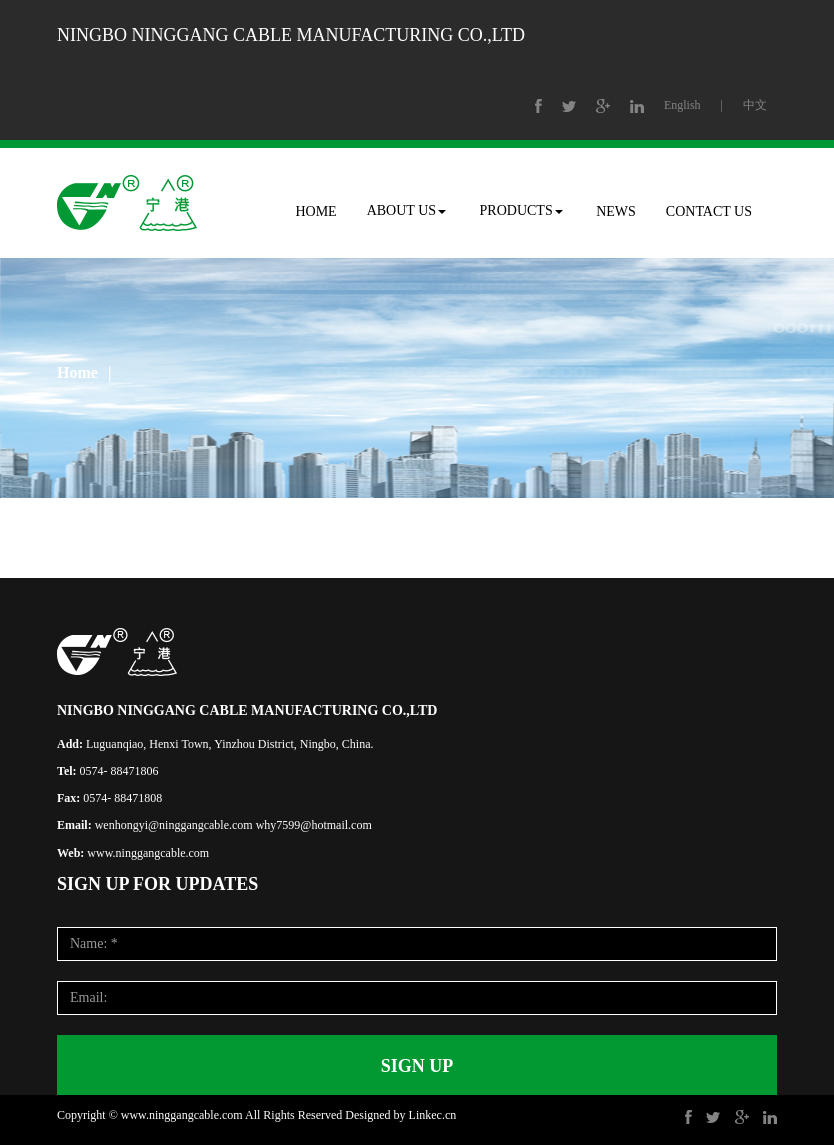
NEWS (616, 211)
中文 (755, 105)
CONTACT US (709, 211)
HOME (315, 211)
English (682, 105)
